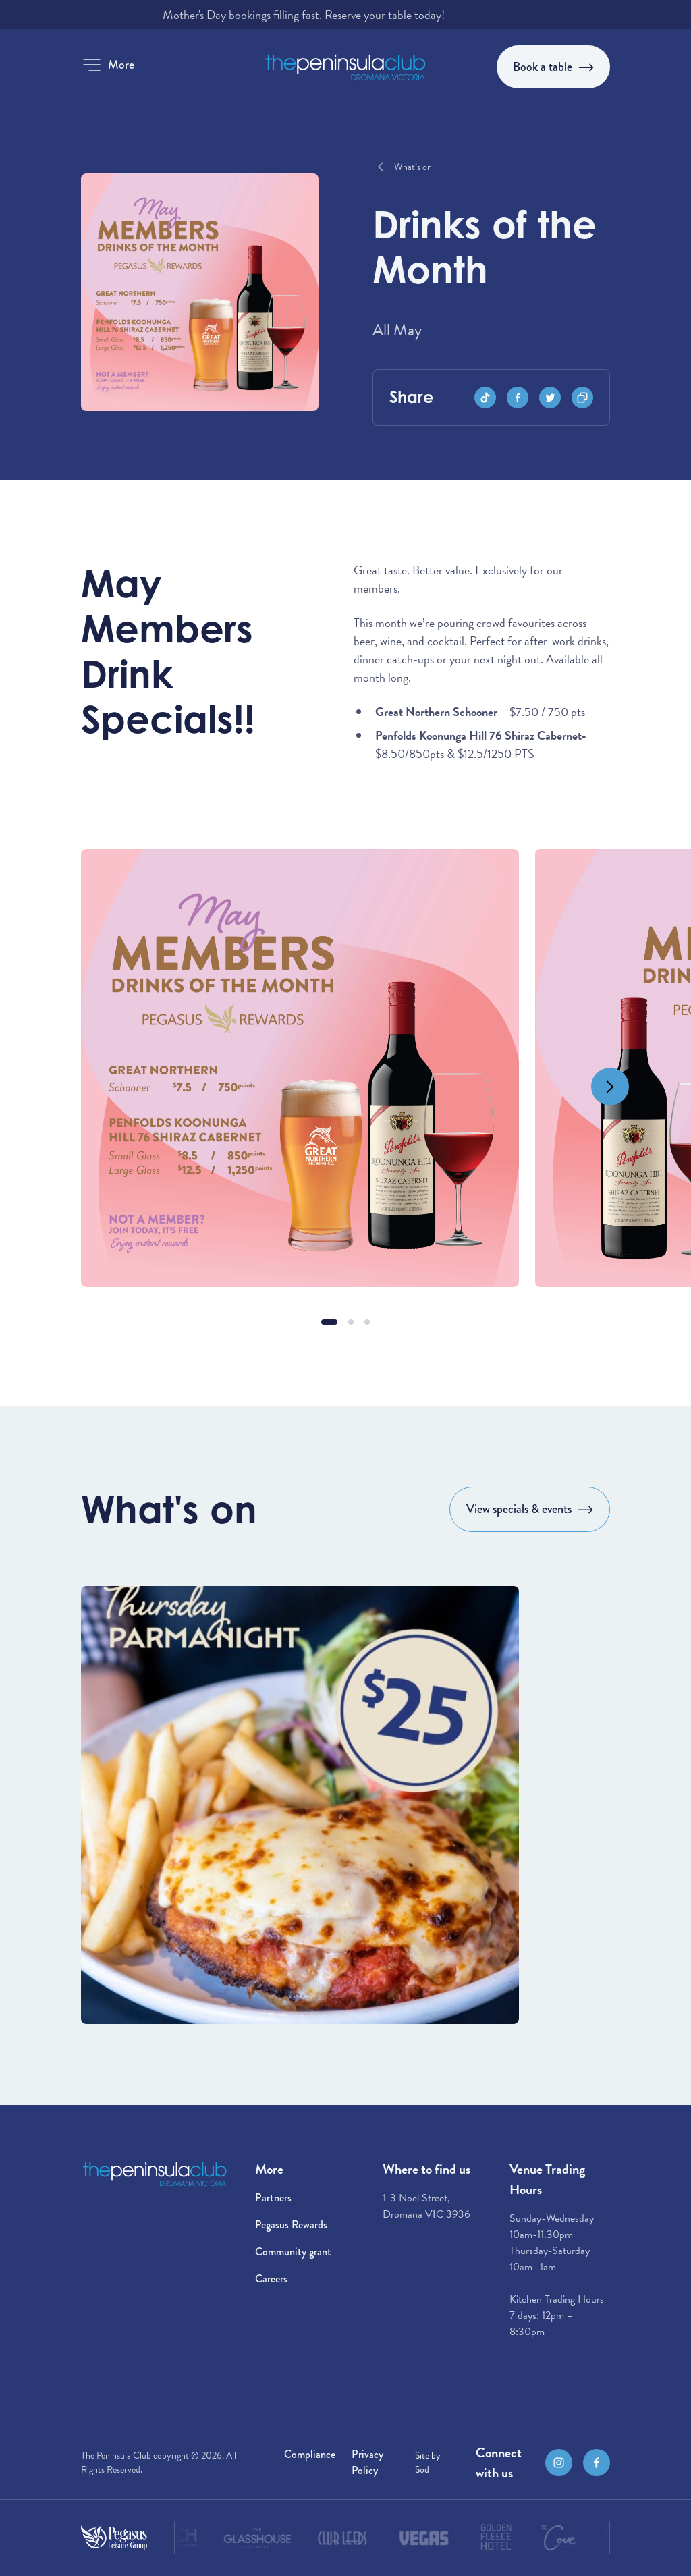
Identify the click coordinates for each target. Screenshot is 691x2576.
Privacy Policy (367, 2462)
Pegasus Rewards (291, 2224)
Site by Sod (428, 2462)
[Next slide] (610, 1086)
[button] (107, 65)
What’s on (413, 167)
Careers (271, 2278)
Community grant (293, 2251)
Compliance (309, 2454)
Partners (273, 2197)
